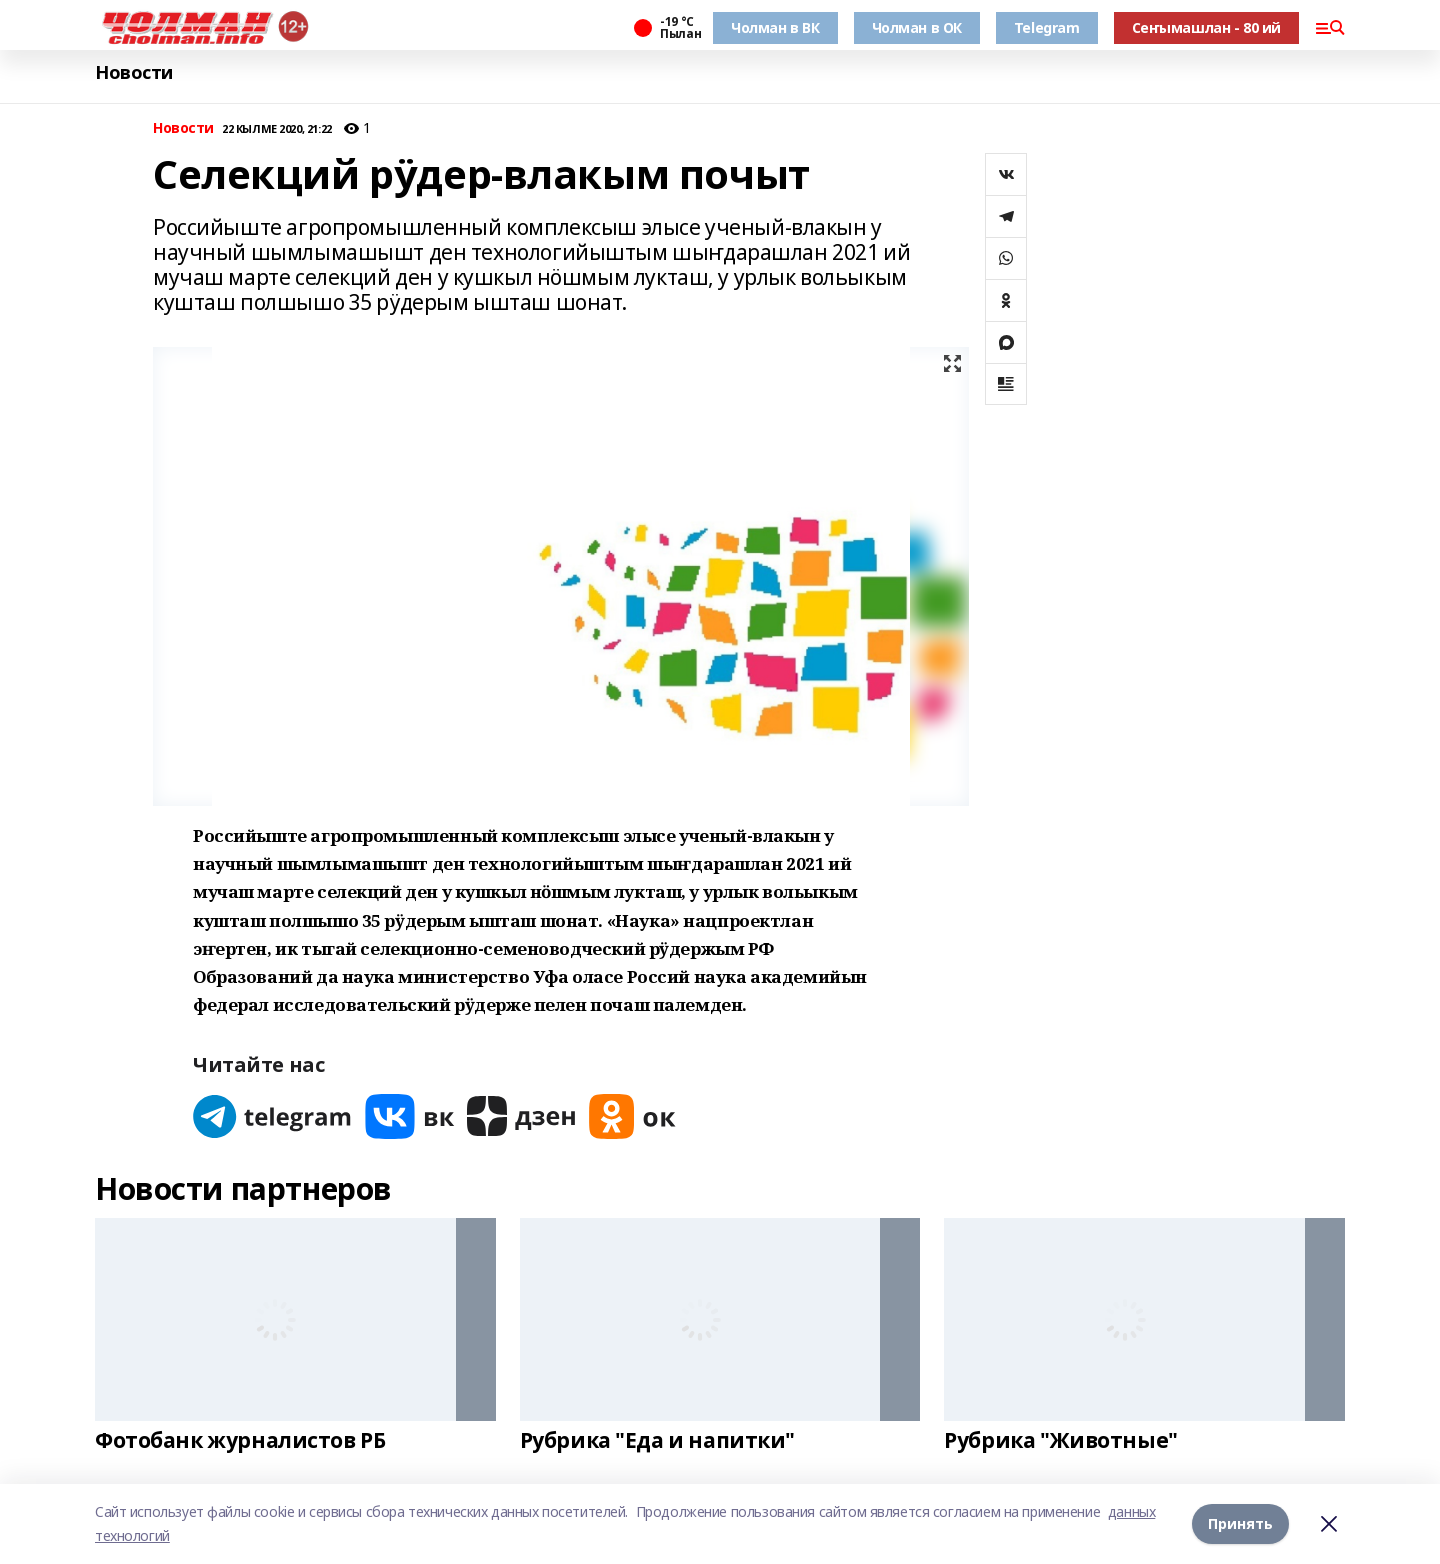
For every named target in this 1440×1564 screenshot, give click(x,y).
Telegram (1047, 27)
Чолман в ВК (775, 27)
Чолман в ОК (917, 27)
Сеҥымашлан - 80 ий (1206, 27)
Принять (1240, 1523)
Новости (134, 72)
